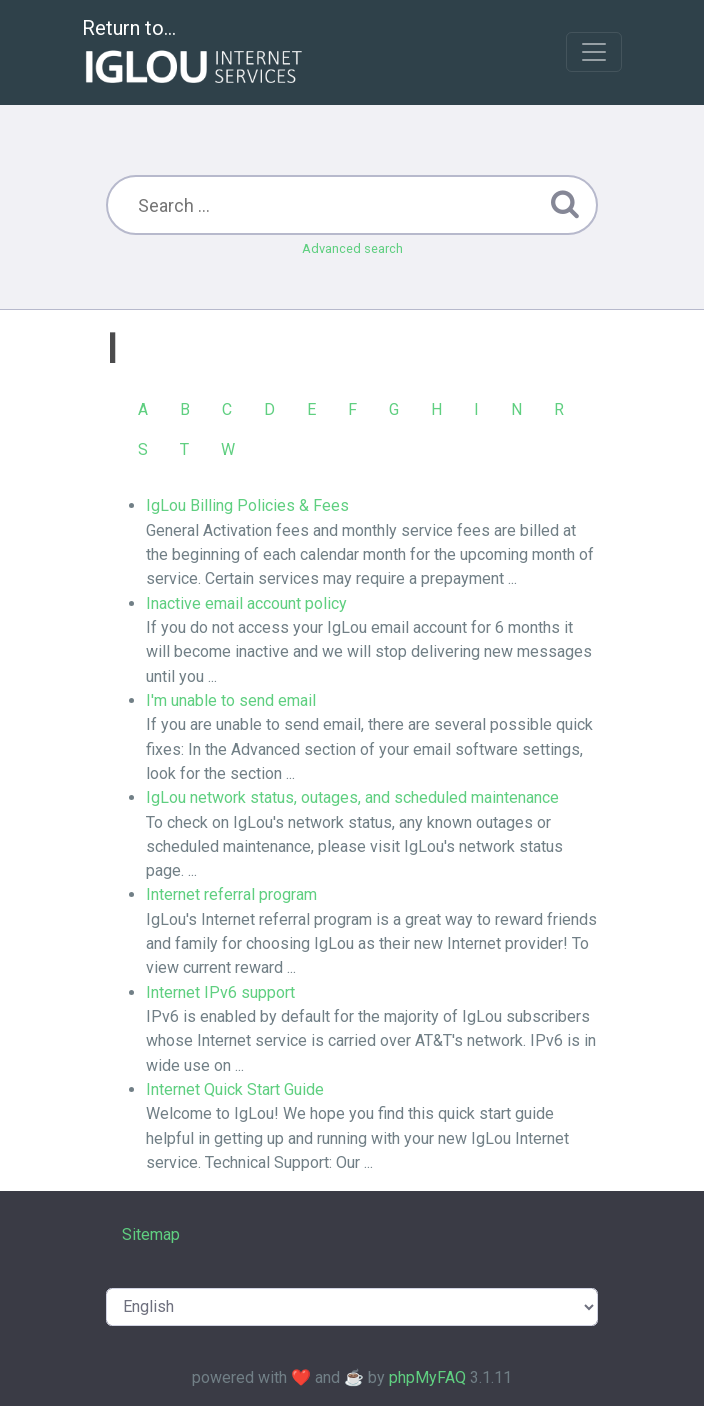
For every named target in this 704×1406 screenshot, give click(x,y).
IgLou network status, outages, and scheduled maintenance (352, 797)
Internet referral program (231, 894)
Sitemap (151, 1234)
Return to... (194, 53)
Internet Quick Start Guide (235, 1089)
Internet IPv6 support (220, 992)
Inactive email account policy (246, 603)
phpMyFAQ (427, 1377)
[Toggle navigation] (594, 52)
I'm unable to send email (231, 700)
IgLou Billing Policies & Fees (247, 505)
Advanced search (352, 248)
